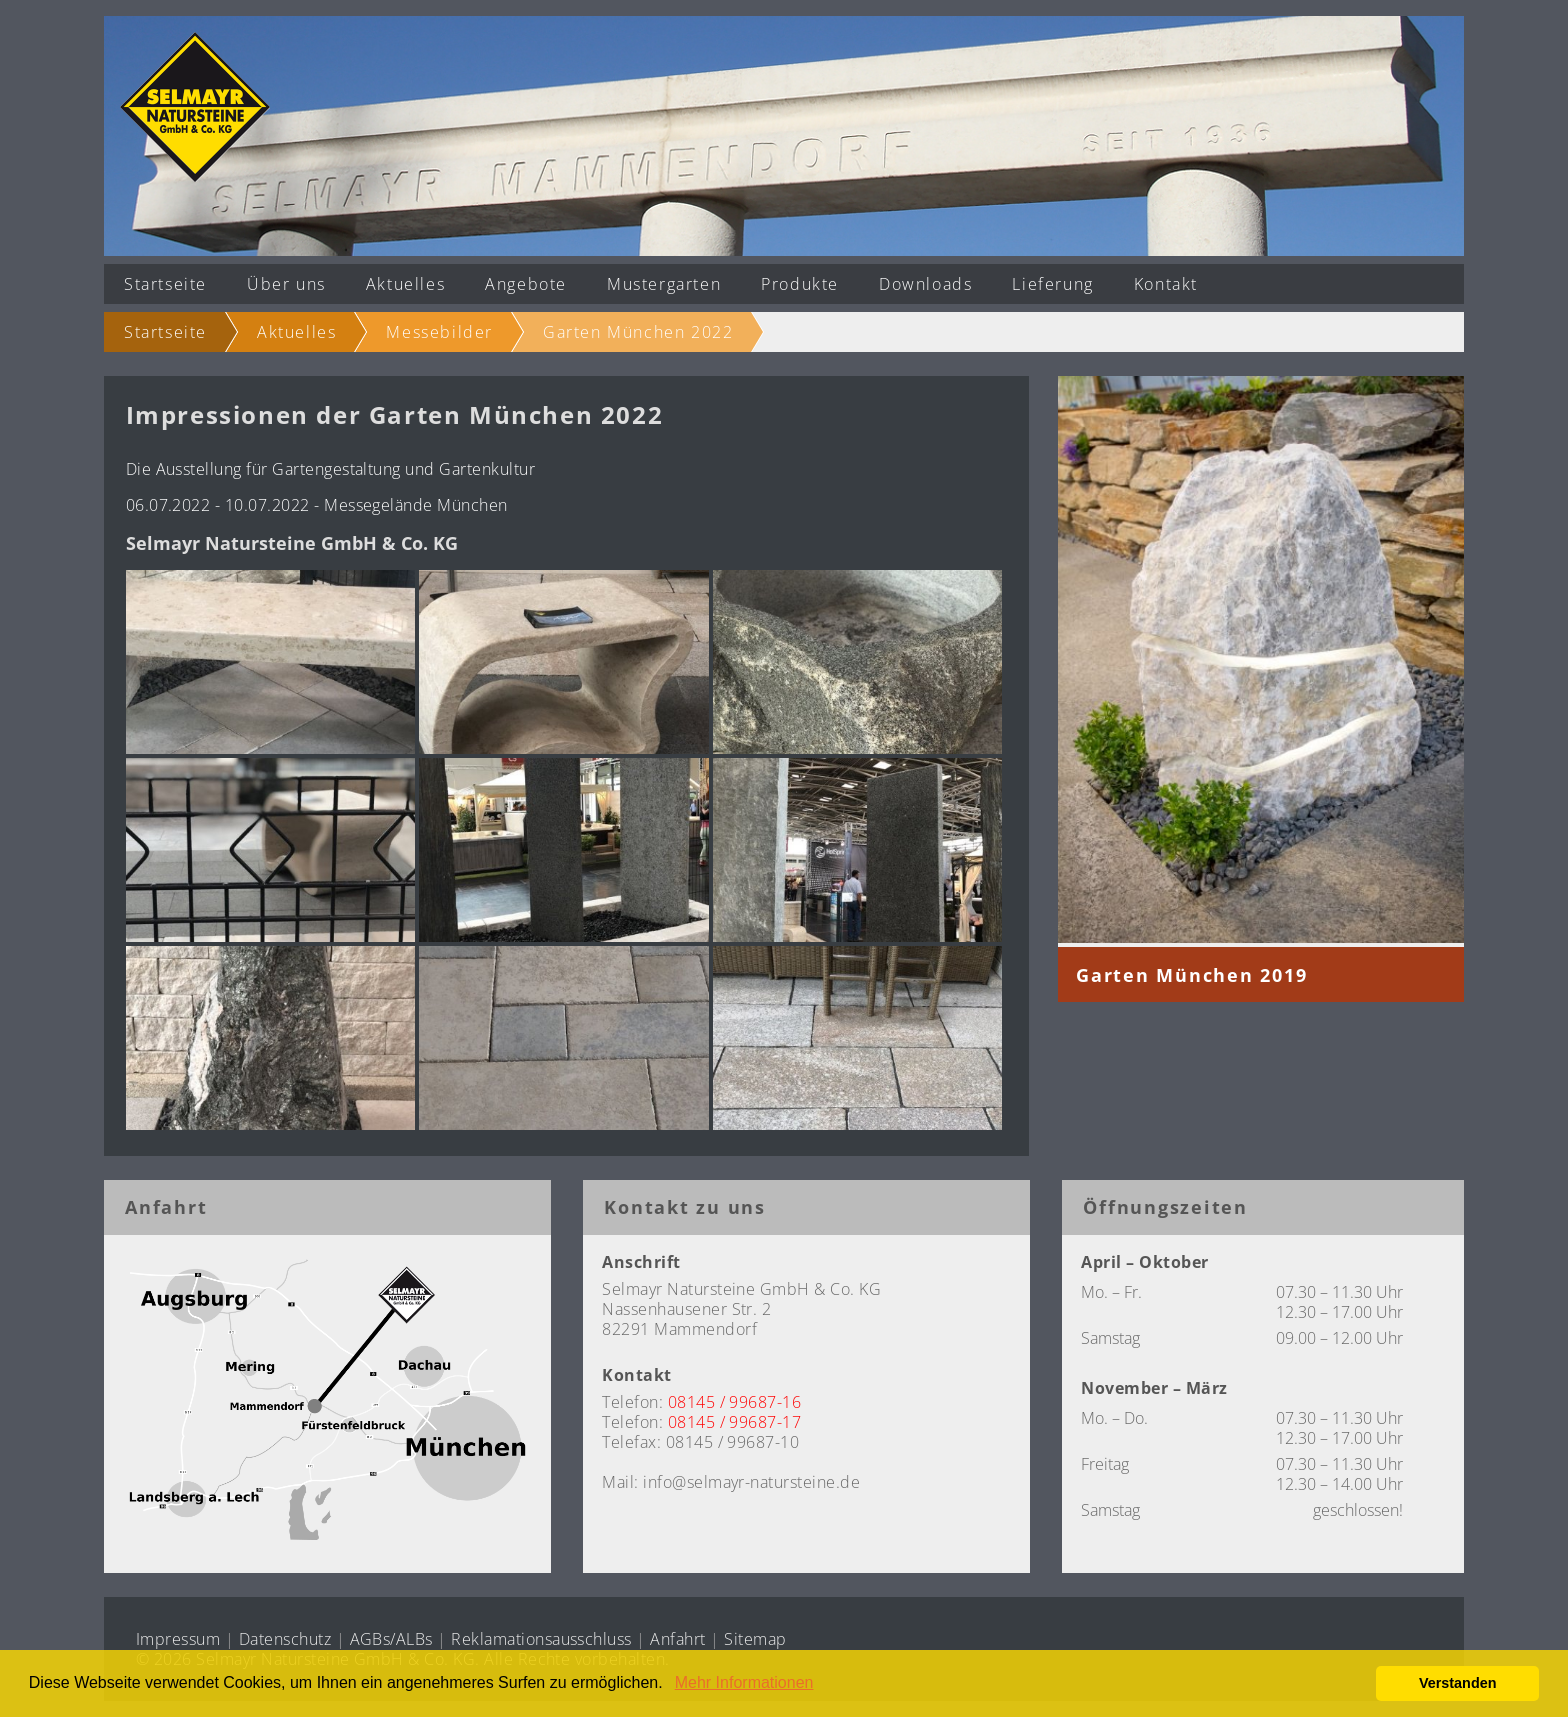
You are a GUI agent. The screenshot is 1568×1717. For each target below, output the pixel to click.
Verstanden (1458, 1683)
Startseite (165, 284)
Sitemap (755, 1639)
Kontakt (1166, 284)
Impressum (178, 1639)
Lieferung (1052, 284)
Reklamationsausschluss (541, 1639)
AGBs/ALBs (391, 1639)
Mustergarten (664, 284)
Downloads (925, 284)
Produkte (800, 284)
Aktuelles (405, 284)
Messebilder (439, 332)
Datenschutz (285, 1639)
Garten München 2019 (1191, 975)
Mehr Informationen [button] (744, 1682)
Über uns (286, 284)
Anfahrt (677, 1639)
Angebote (526, 284)
